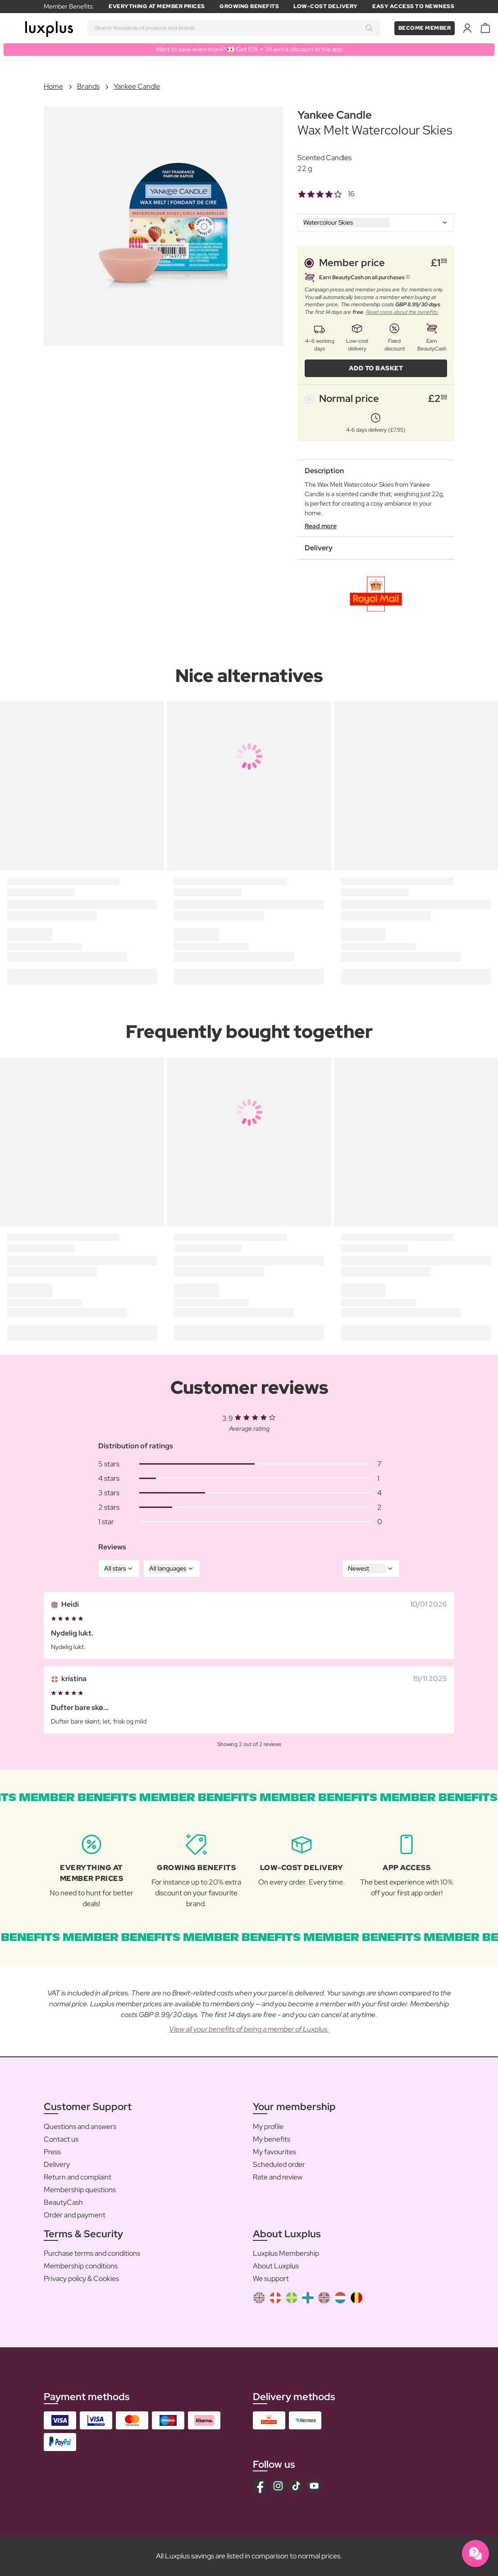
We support (271, 2278)
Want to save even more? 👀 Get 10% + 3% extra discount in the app (249, 49)
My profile (268, 2126)
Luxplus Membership (286, 2253)
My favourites (274, 2152)
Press (52, 2152)
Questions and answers (80, 2126)
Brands (88, 86)
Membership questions (80, 2189)
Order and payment (74, 2215)
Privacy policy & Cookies (81, 2278)
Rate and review (277, 2177)
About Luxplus (276, 2266)
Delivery (57, 2164)
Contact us (61, 2139)
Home (53, 86)
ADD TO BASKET (376, 368)
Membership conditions (81, 2266)
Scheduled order (279, 2164)
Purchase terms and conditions (92, 2253)
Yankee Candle (137, 86)
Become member (424, 28)
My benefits (271, 2139)
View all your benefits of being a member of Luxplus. (249, 2029)
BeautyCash (63, 2202)
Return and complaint (77, 2177)
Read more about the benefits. (402, 312)
